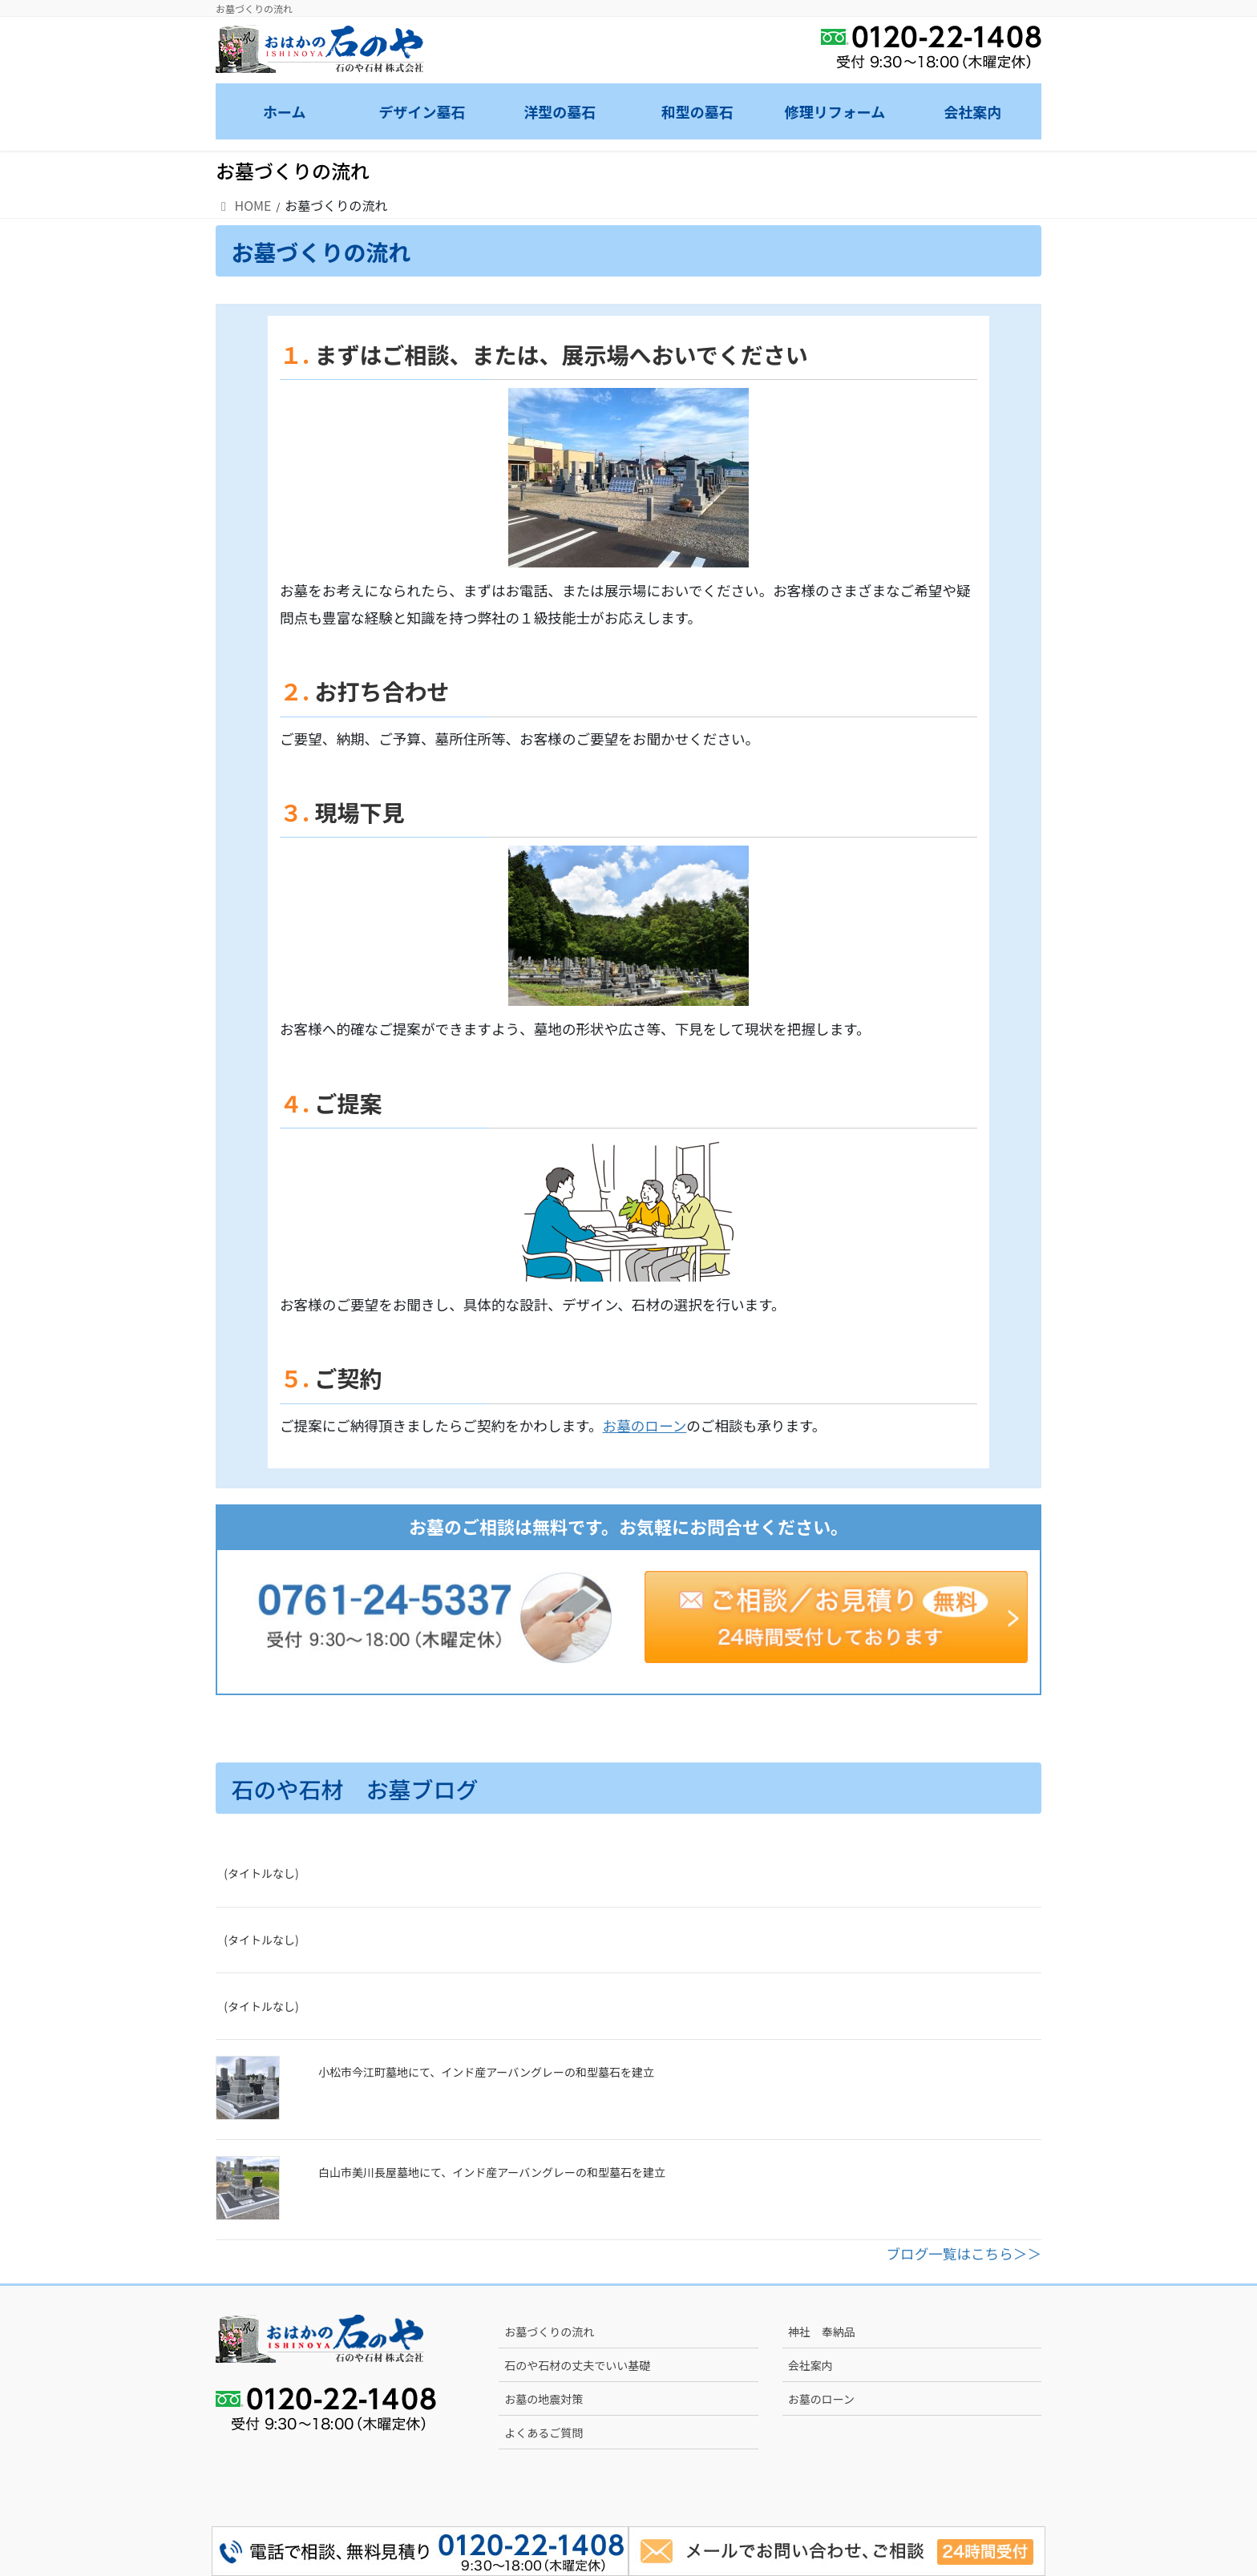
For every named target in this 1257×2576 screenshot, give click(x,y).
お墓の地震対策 (543, 2399)
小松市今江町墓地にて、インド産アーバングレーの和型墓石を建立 (486, 2072)
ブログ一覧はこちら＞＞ (963, 2253)
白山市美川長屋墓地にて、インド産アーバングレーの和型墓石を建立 (491, 2172)
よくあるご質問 (543, 2433)
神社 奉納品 (821, 2332)
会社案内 (810, 2365)
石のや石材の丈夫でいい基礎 (577, 2365)
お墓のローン (645, 1425)
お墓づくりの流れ (549, 2332)
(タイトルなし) (261, 1873)
